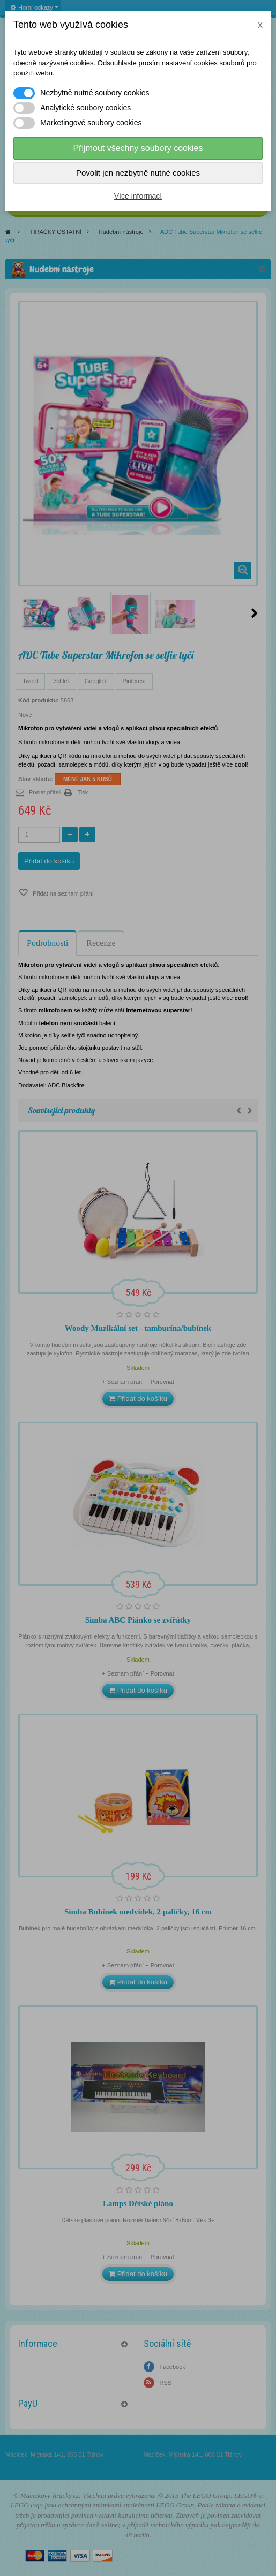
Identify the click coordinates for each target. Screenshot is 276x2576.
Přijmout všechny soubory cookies (138, 148)
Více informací (138, 196)
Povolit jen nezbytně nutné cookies (138, 172)
